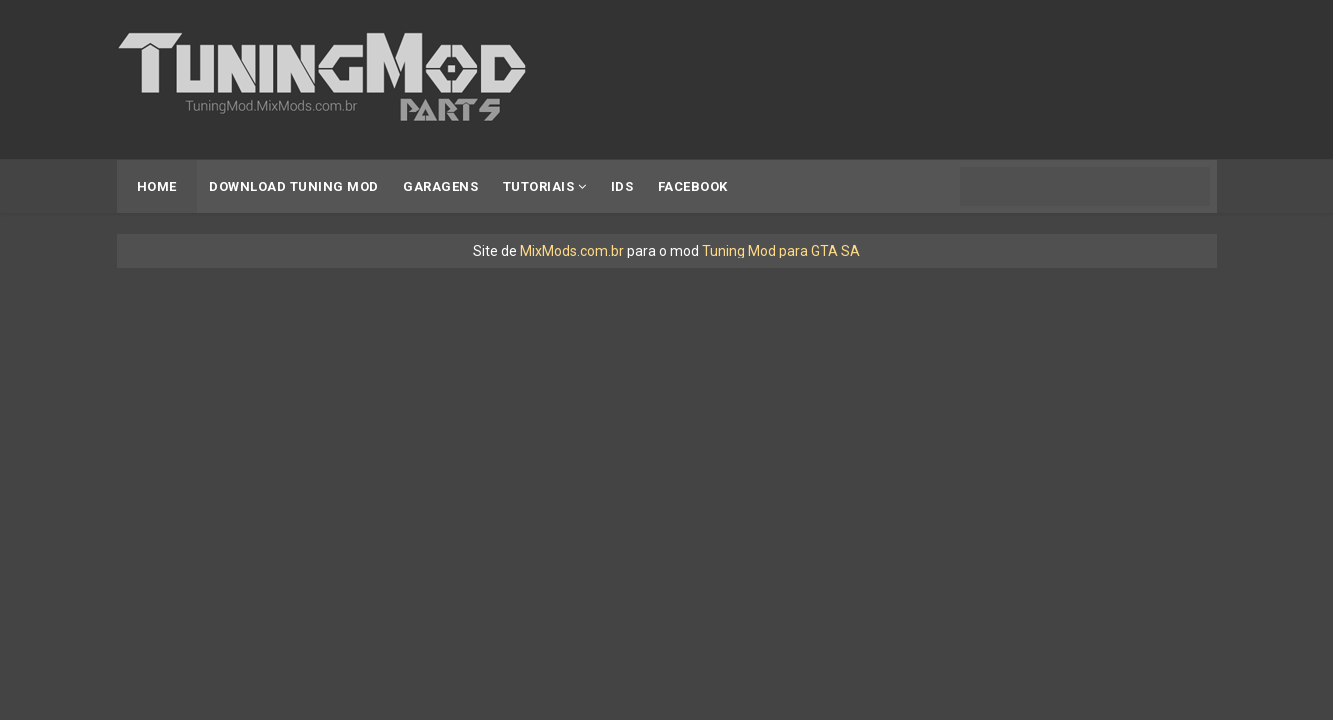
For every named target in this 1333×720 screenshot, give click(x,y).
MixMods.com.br (572, 251)
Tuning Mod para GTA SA (781, 251)
